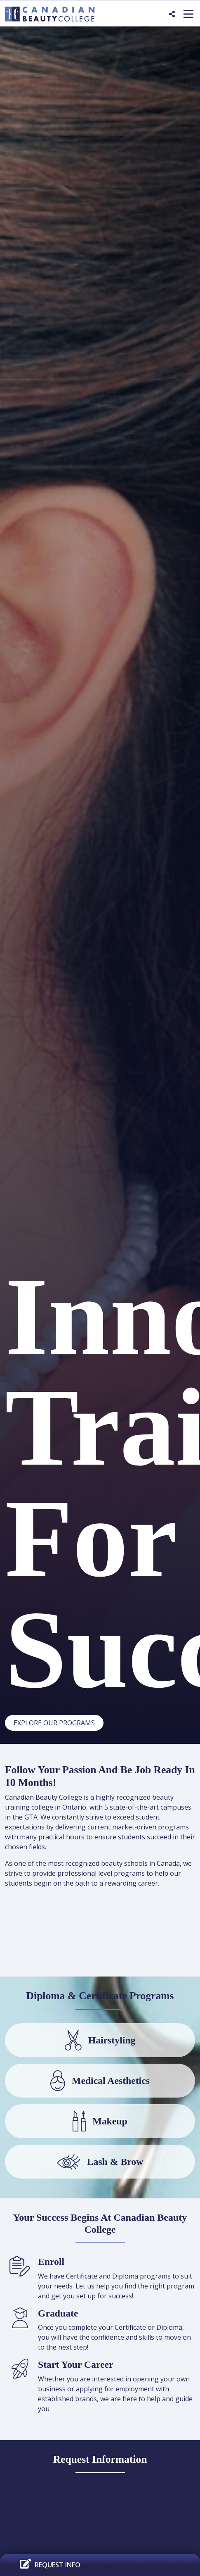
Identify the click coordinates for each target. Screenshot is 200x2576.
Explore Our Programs (54, 1722)
